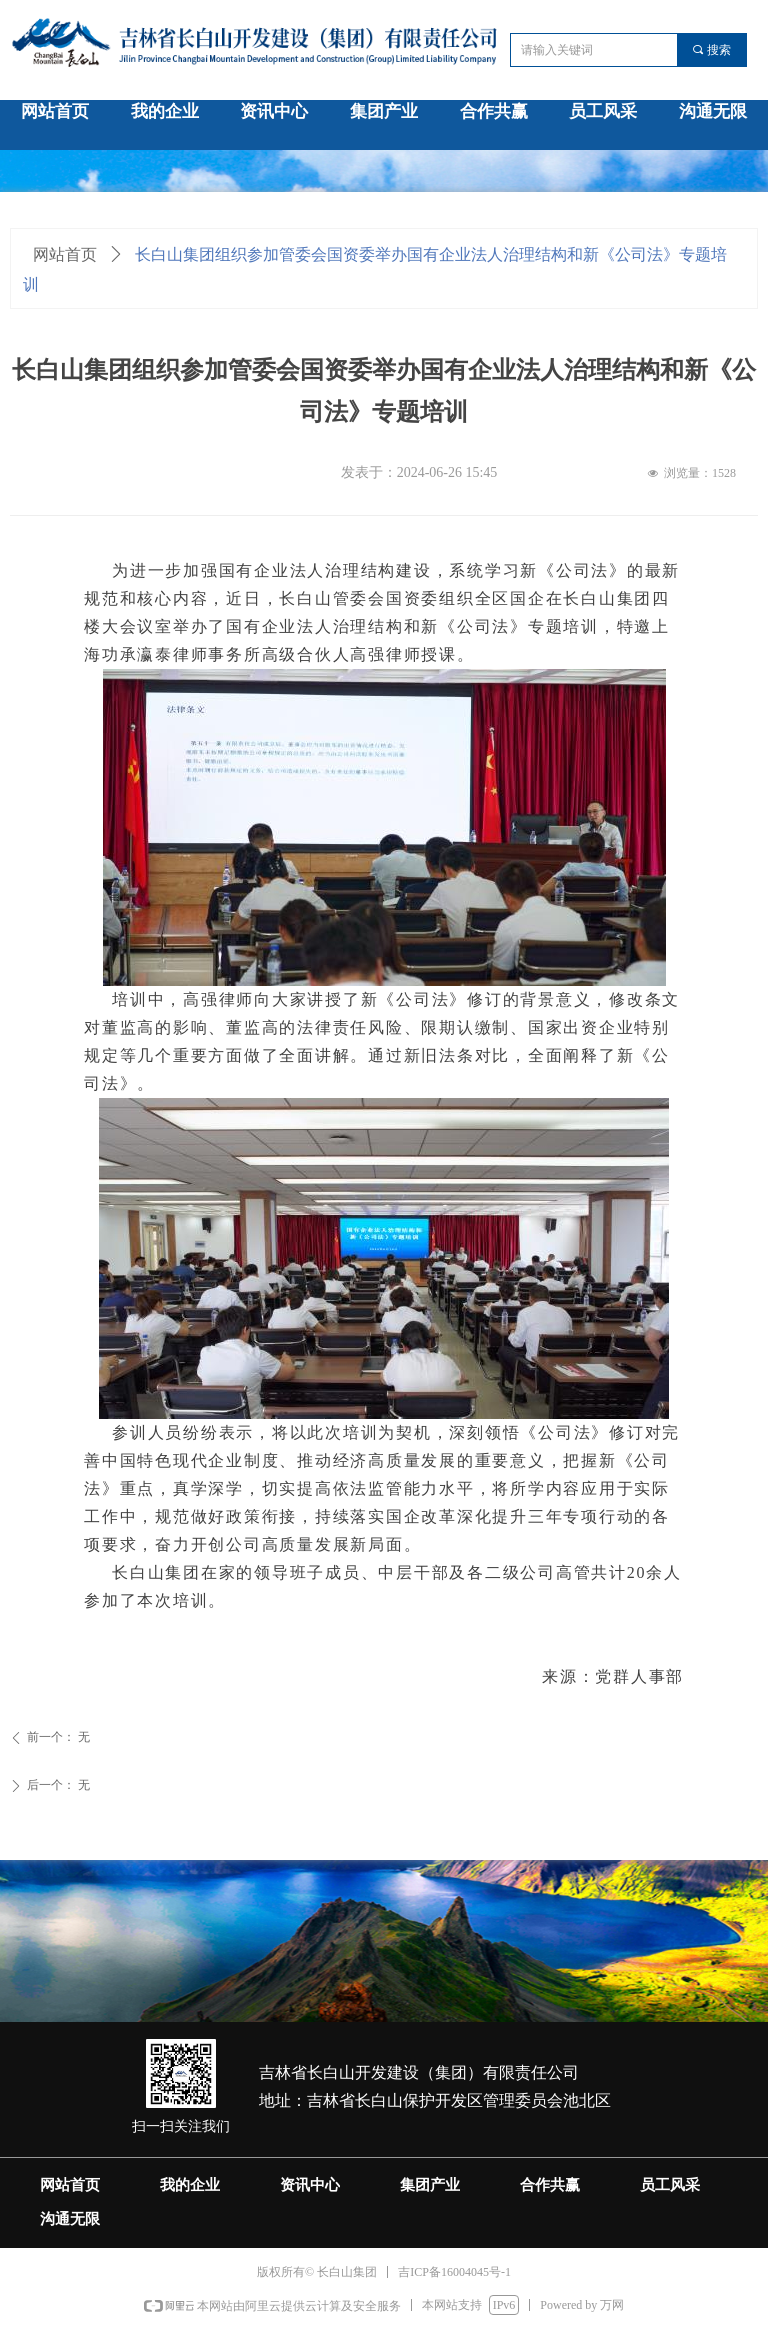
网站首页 (65, 254)
